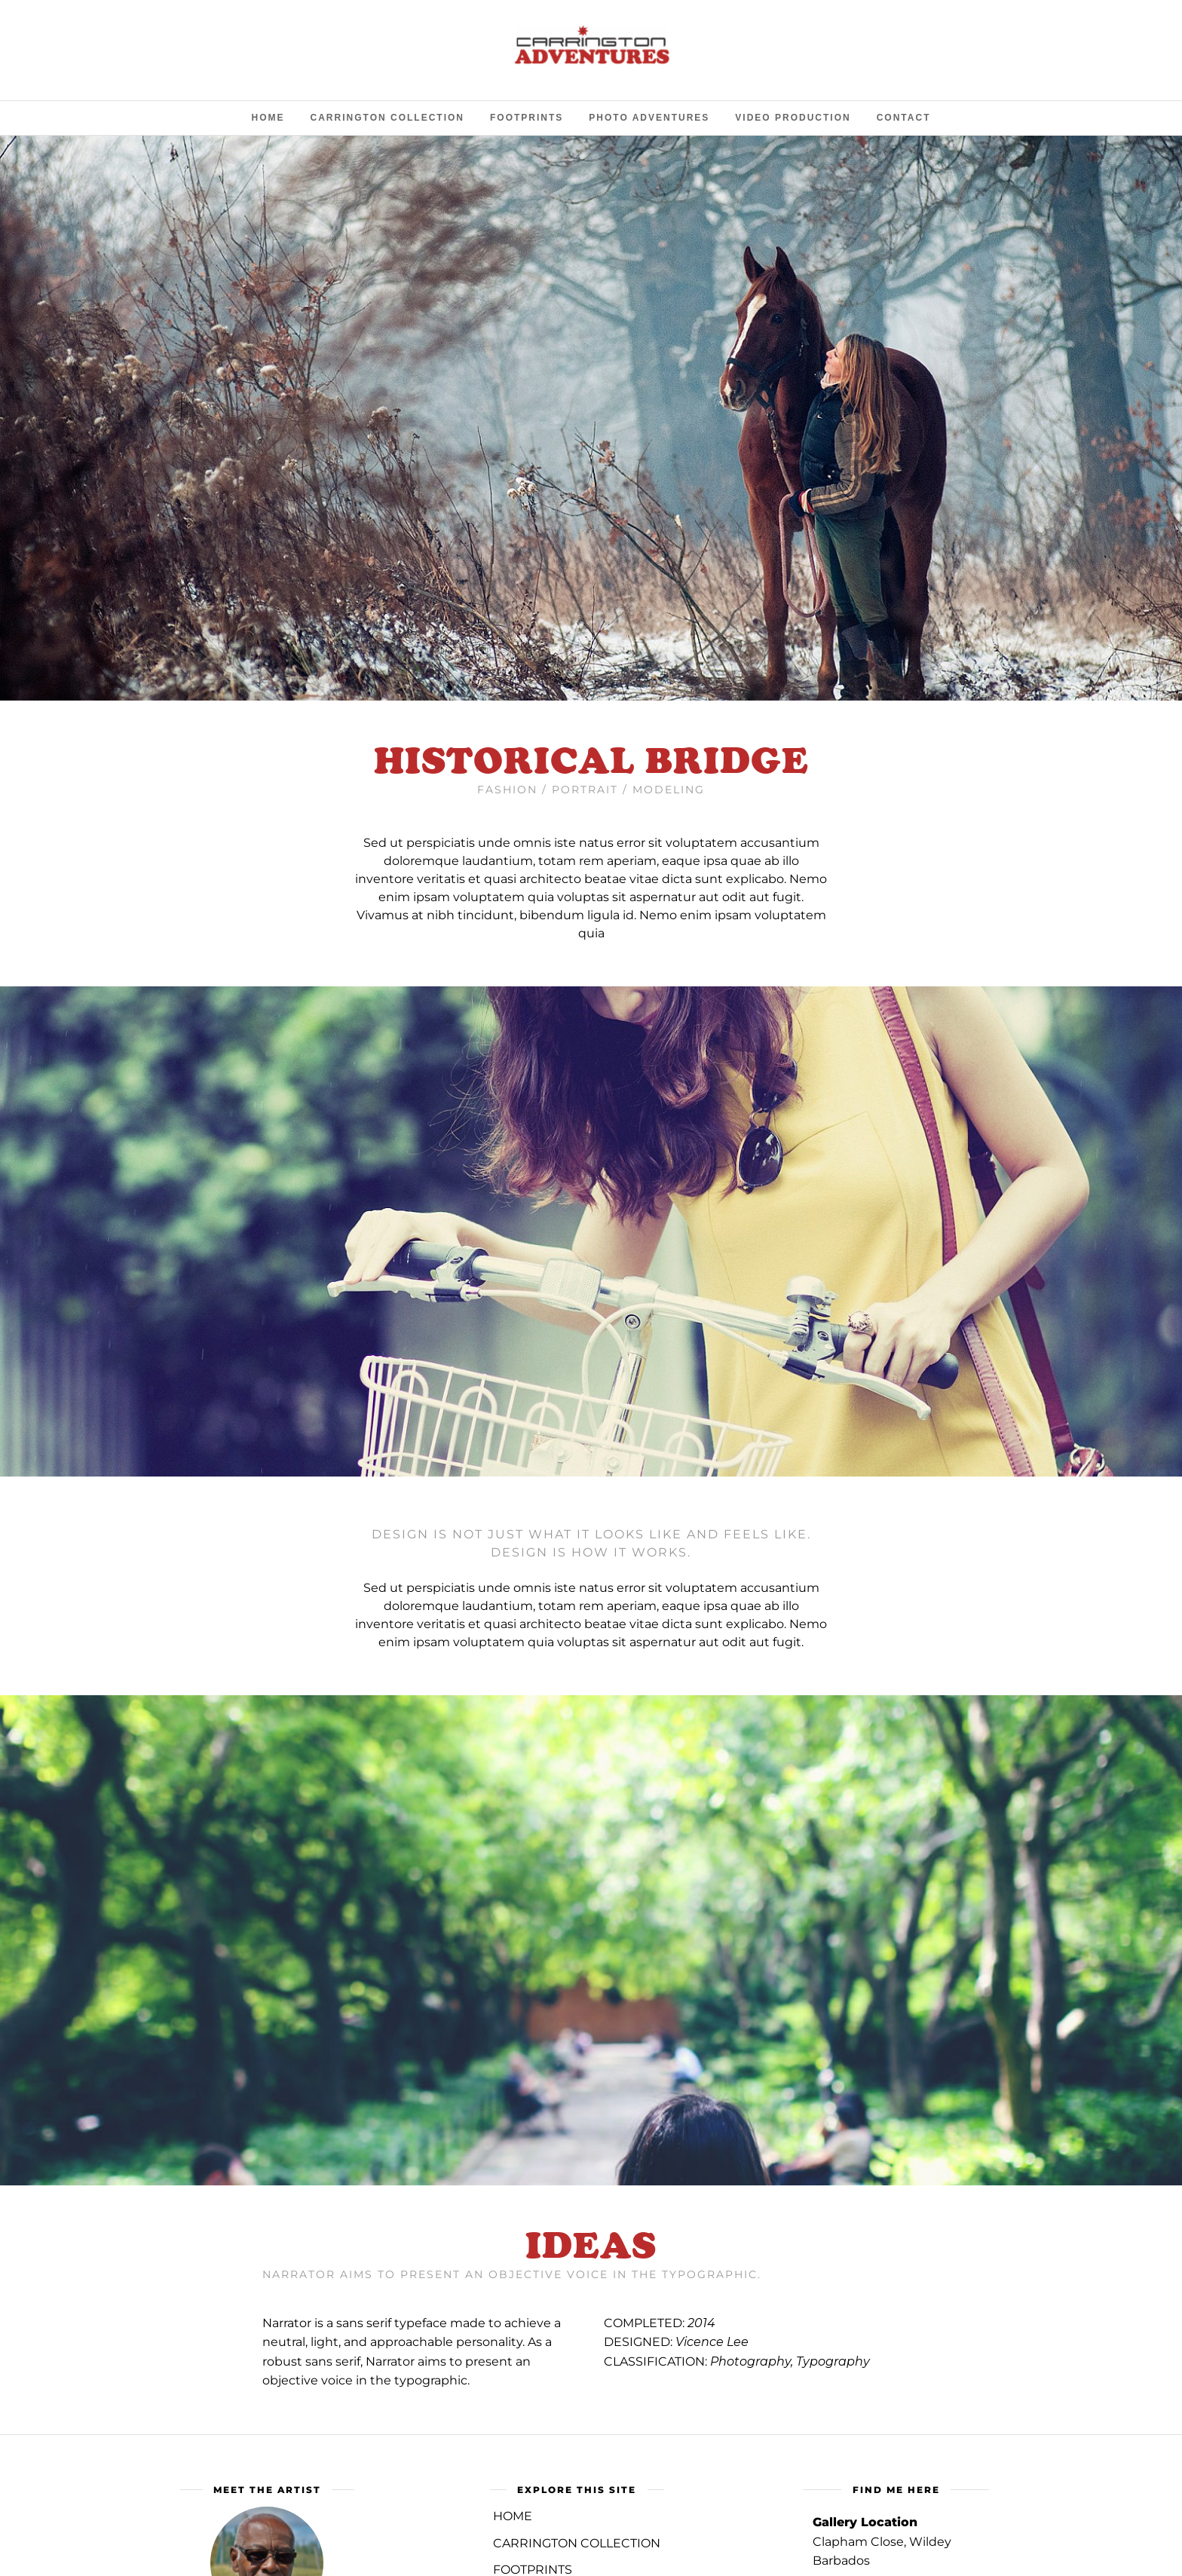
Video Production (792, 117)
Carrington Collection (387, 117)
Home (268, 117)
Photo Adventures (649, 117)
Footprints (526, 117)
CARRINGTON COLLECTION (576, 2543)
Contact (904, 117)
